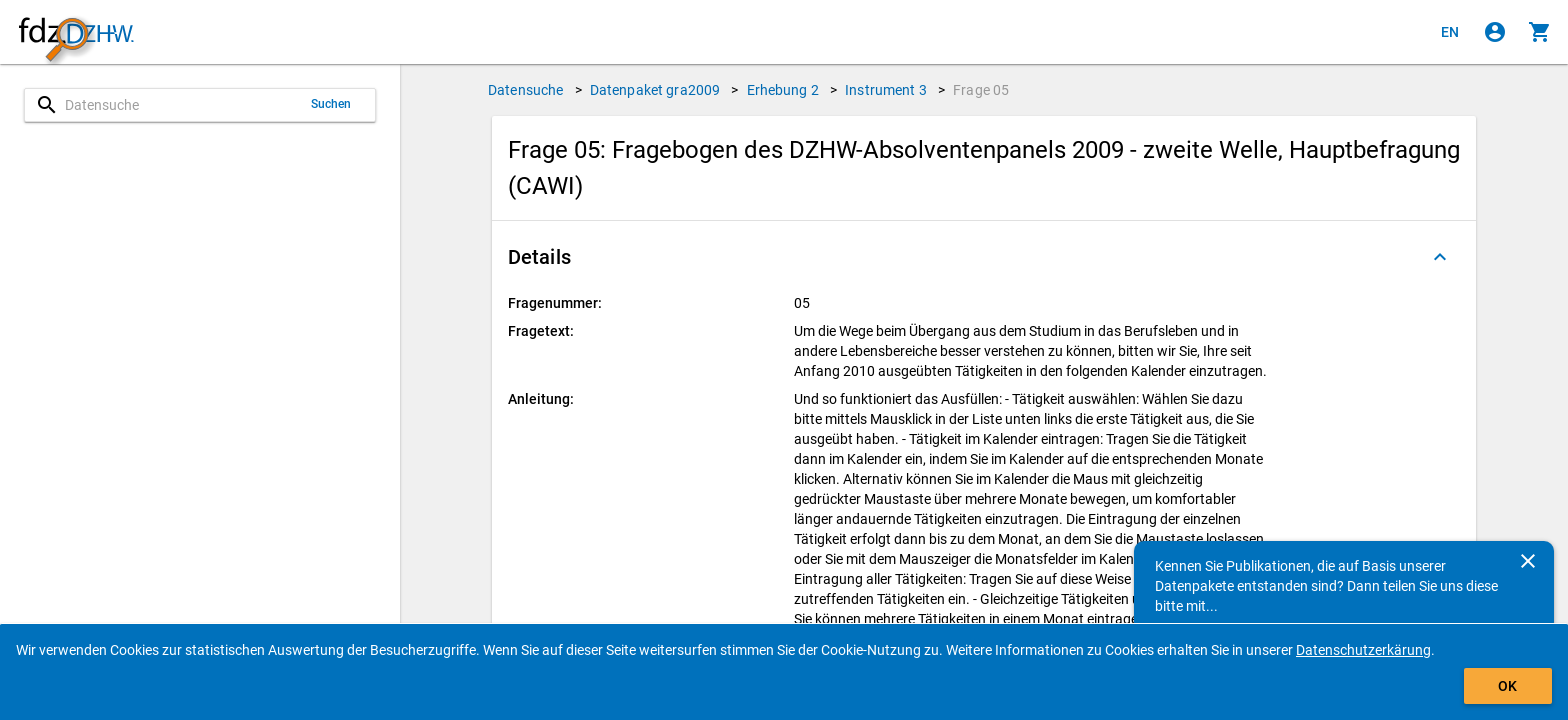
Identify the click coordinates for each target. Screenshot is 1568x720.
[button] (984, 257)
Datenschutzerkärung (1363, 650)
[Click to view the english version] (1450, 32)
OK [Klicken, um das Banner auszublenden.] (1507, 686)
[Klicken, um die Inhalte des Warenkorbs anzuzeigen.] (1540, 32)
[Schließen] (1528, 561)
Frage (981, 90)
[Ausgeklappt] (1440, 257)
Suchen (331, 104)
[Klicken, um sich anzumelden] (1495, 32)
